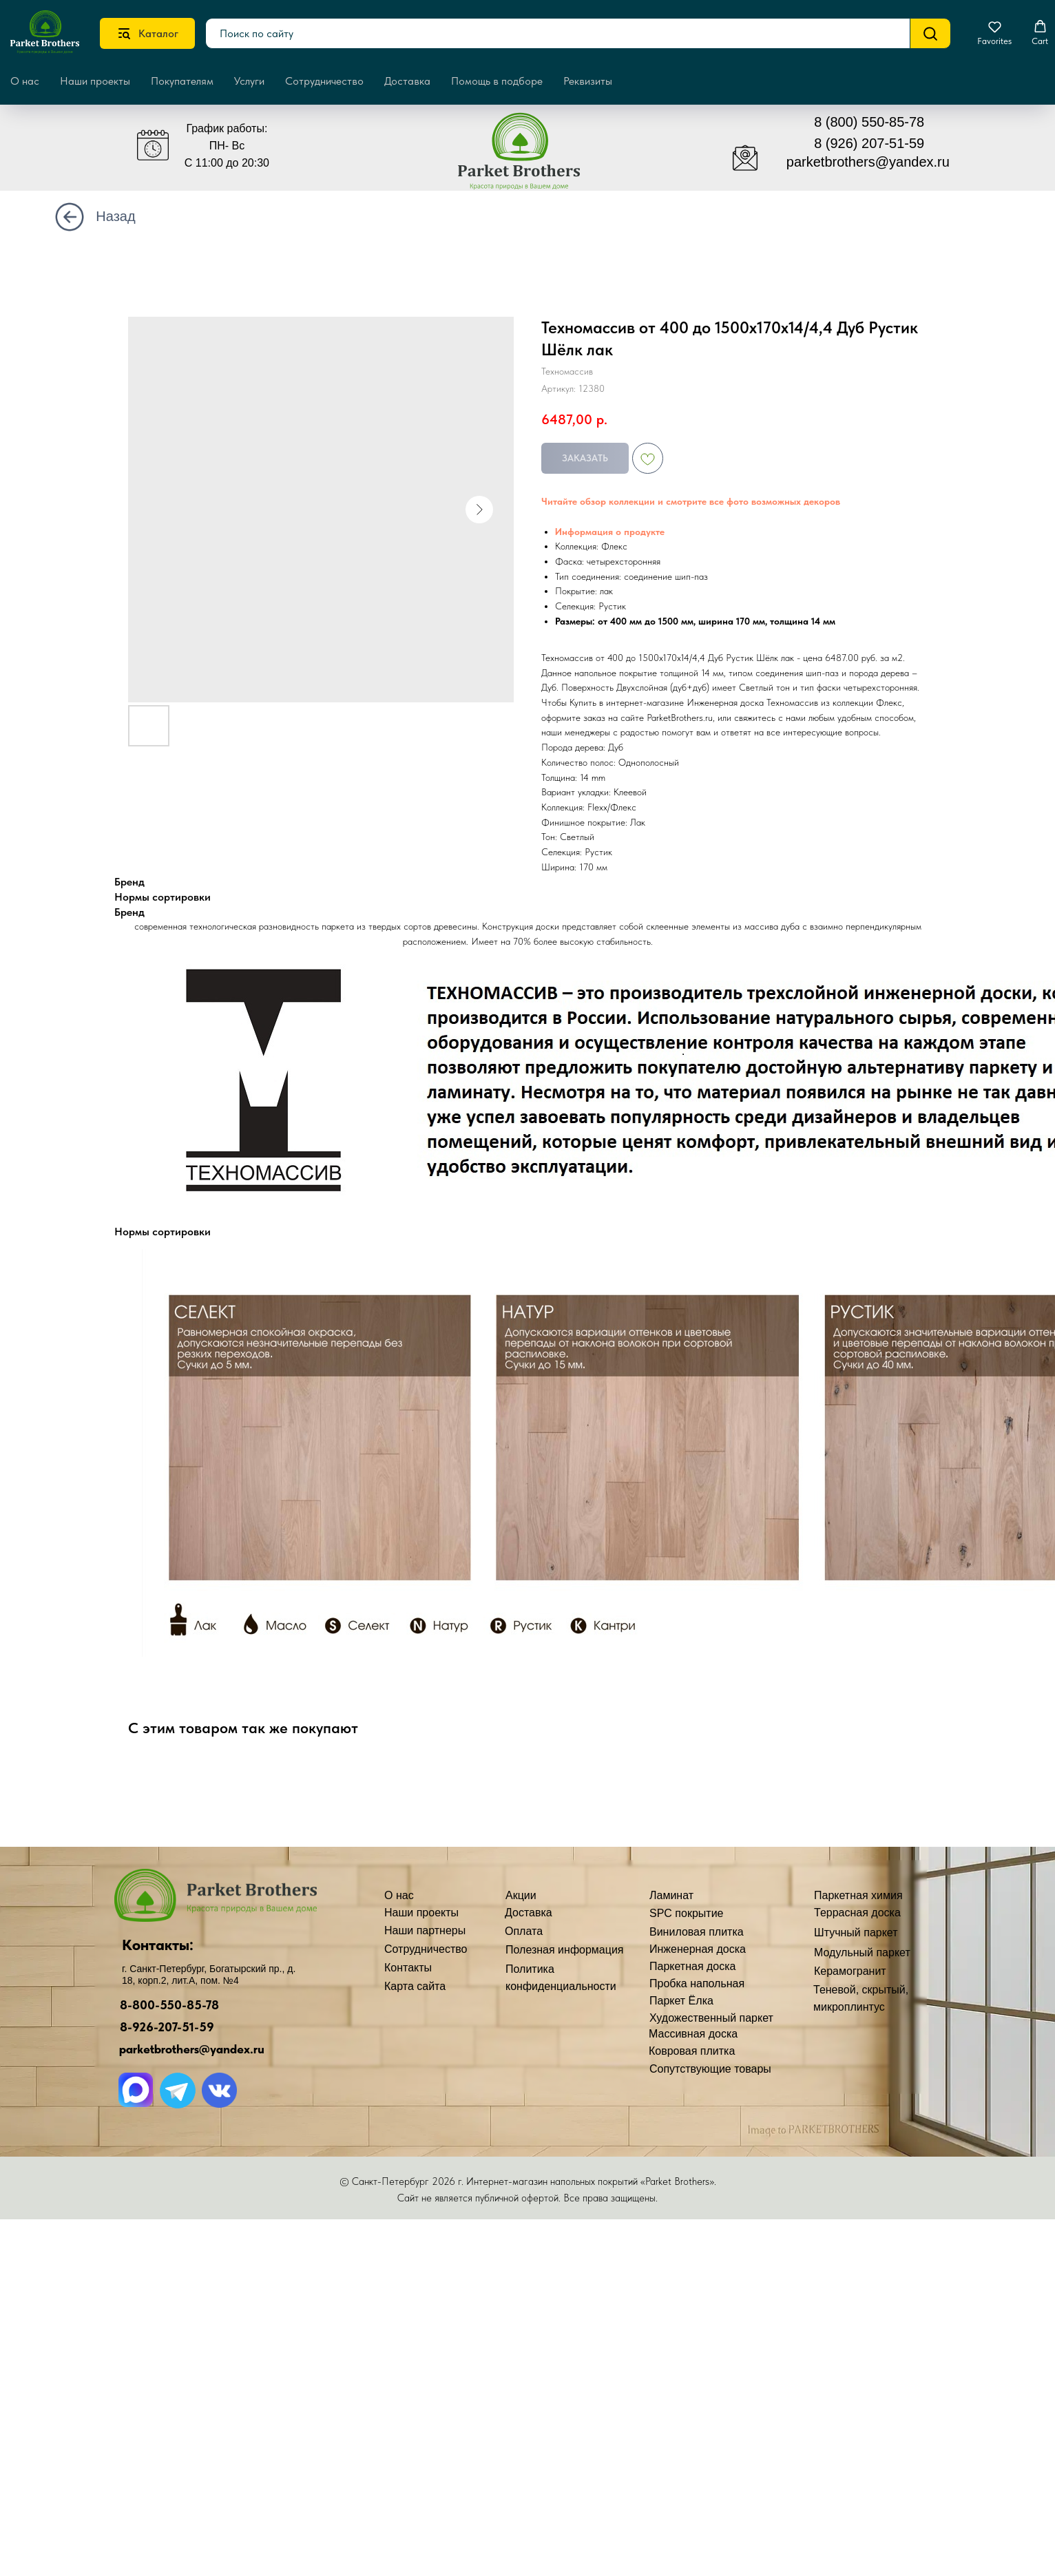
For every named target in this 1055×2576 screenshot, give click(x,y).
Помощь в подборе (497, 80)
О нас (399, 1895)
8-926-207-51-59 (167, 2027)
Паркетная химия (858, 1895)
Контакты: (158, 1945)
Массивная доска (693, 2034)
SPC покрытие (686, 1913)
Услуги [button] (249, 80)
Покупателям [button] (182, 80)
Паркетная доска (692, 1966)
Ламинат (671, 1895)
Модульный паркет (862, 1952)
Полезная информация (564, 1950)
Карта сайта (415, 1986)
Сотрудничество (324, 80)
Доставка (407, 80)
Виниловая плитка (696, 1932)
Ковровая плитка (692, 2051)
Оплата (524, 1931)
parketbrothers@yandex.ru (868, 161)
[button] (994, 33)
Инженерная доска (697, 1949)
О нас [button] (24, 80)
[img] (529, 157)
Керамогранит (850, 1971)
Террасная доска (857, 1912)
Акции (520, 1895)
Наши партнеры (425, 1930)
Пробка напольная (696, 1983)
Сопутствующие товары (710, 2069)
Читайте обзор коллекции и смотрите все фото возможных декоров (690, 501)
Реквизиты (587, 80)
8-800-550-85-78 (169, 2005)
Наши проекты (95, 80)
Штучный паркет (856, 1932)
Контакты (408, 1967)
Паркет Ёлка (681, 2001)
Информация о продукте (610, 531)
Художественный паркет (711, 2018)
